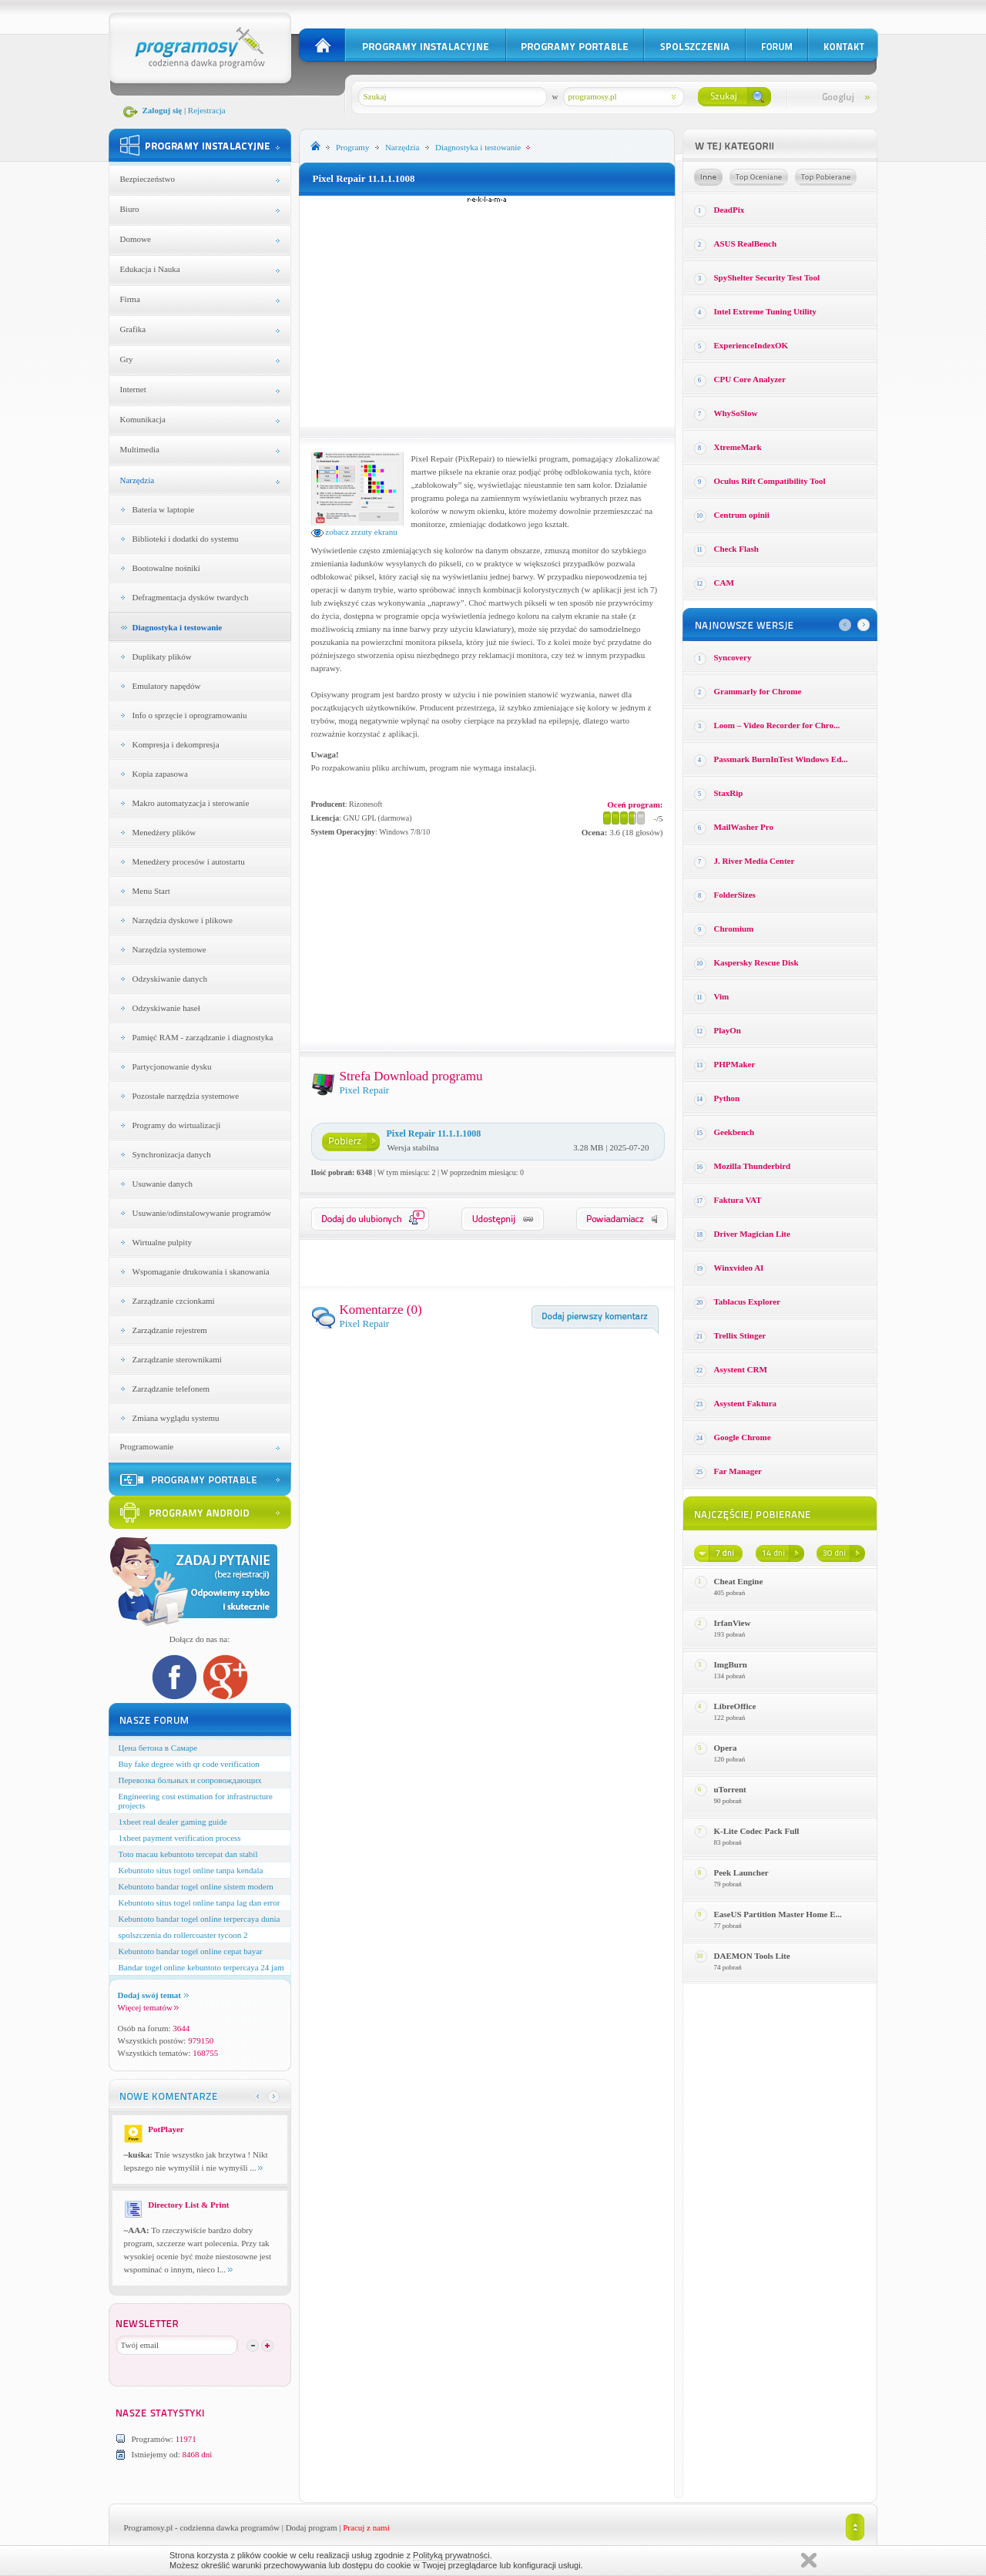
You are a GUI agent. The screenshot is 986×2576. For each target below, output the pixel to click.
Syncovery (733, 657)
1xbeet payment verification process (180, 1837)
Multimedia (139, 449)
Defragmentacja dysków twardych (190, 597)
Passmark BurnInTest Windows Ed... (781, 759)
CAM (724, 582)
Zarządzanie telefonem (171, 1388)
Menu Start (151, 890)
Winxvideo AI (739, 1267)
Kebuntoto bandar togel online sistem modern (196, 1886)
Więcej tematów (148, 2007)
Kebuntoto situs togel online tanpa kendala (191, 1870)
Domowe (135, 238)
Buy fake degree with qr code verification (189, 1763)
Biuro (129, 208)
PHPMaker (735, 1064)
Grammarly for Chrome (758, 691)
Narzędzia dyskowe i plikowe (182, 920)
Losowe (708, 177)
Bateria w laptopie (163, 509)
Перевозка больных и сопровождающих (190, 1780)
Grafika (133, 329)
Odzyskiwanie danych (169, 978)
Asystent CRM (740, 1369)
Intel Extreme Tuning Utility (765, 311)
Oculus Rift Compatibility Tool (770, 480)
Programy (352, 147)
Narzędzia (137, 480)
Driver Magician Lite (752, 1233)
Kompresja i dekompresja (176, 744)
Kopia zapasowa (160, 773)
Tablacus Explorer (747, 1301)
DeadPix (729, 209)
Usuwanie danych (162, 1183)
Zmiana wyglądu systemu (176, 1417)
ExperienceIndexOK (751, 345)
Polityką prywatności (451, 2555)
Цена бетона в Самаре (158, 1747)
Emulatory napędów (166, 685)
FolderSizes (735, 894)
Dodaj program (311, 2527)
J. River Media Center (754, 860)
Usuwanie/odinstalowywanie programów (202, 1212)
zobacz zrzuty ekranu (354, 531)
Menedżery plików (164, 832)
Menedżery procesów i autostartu (188, 861)
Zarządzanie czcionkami (173, 1300)
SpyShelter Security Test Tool (767, 277)
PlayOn (727, 1030)
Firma (130, 299)
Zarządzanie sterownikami (177, 1359)
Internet (133, 389)
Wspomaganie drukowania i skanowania (201, 1271)
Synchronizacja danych (171, 1154)
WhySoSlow (736, 413)
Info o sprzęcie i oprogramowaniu (189, 715)
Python (727, 1098)
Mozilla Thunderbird (752, 1165)
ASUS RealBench (745, 243)
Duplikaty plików (162, 656)
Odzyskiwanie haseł (166, 1008)
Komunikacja (143, 419)
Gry (126, 359)
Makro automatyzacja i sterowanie (191, 803)
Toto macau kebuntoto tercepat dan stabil (188, 1854)
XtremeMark (738, 447)
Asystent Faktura (745, 1403)
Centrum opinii (742, 514)
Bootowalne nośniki (166, 568)
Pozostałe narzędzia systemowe (186, 1095)
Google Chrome (742, 1437)
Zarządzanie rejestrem (169, 1330)
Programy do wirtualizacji (176, 1125)
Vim (721, 996)
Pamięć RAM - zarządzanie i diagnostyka (202, 1037)
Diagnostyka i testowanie (177, 627)
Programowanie (147, 1446)
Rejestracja (207, 110)
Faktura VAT (738, 1199)
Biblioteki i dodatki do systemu (185, 538)
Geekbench (734, 1132)
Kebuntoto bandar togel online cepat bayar (191, 1951)
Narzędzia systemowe (169, 949)
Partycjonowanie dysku (172, 1066)
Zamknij (809, 2560)
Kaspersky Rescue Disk (756, 962)
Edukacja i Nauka (150, 269)
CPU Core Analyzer (750, 379)
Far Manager (738, 1471)
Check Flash (736, 548)
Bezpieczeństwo (147, 178)
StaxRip (728, 793)
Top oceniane (758, 177)
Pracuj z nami (366, 2527)
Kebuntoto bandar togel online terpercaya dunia (199, 1918)
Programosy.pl (148, 2527)
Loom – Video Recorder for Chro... (777, 725)
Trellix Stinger (740, 1335)
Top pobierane (826, 177)
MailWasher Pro (744, 826)
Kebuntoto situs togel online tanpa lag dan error (199, 1902)
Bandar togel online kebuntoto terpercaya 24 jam (201, 1967)
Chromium (734, 928)
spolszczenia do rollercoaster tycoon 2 (183, 1935)
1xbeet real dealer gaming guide (173, 1821)
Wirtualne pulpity (162, 1242)
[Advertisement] (486, 311)
